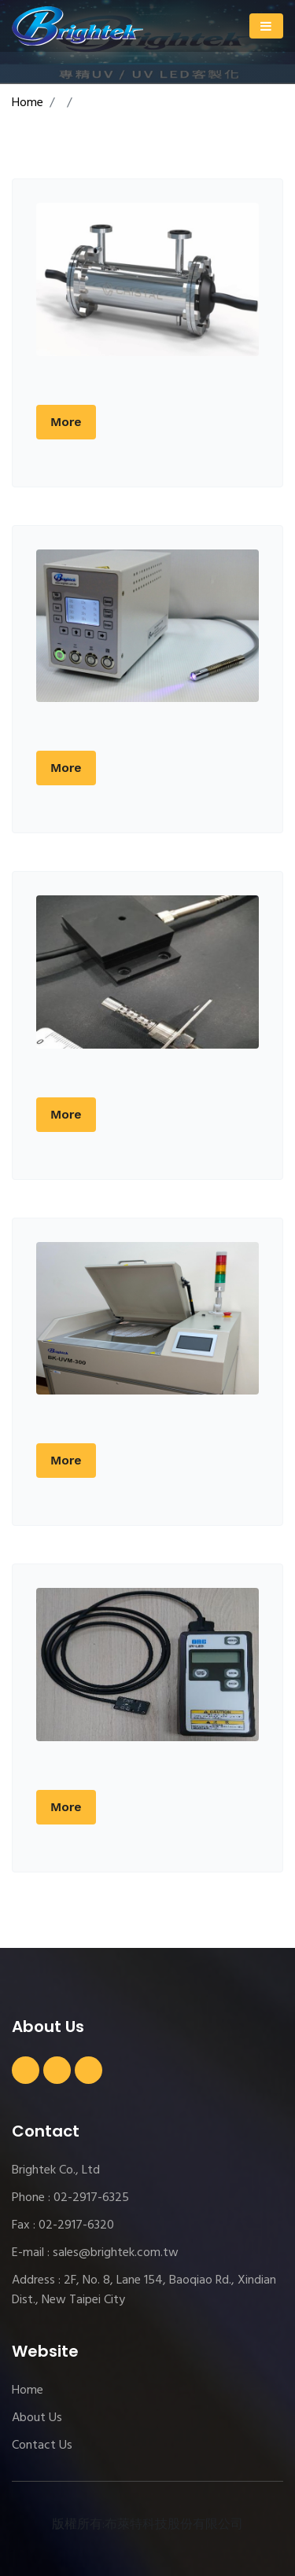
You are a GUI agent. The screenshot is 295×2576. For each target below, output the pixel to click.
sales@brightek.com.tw (116, 2253)
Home (27, 103)
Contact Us (42, 2445)
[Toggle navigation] (266, 26)
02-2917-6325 (91, 2198)
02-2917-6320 (76, 2225)
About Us (37, 2418)
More (66, 421)
